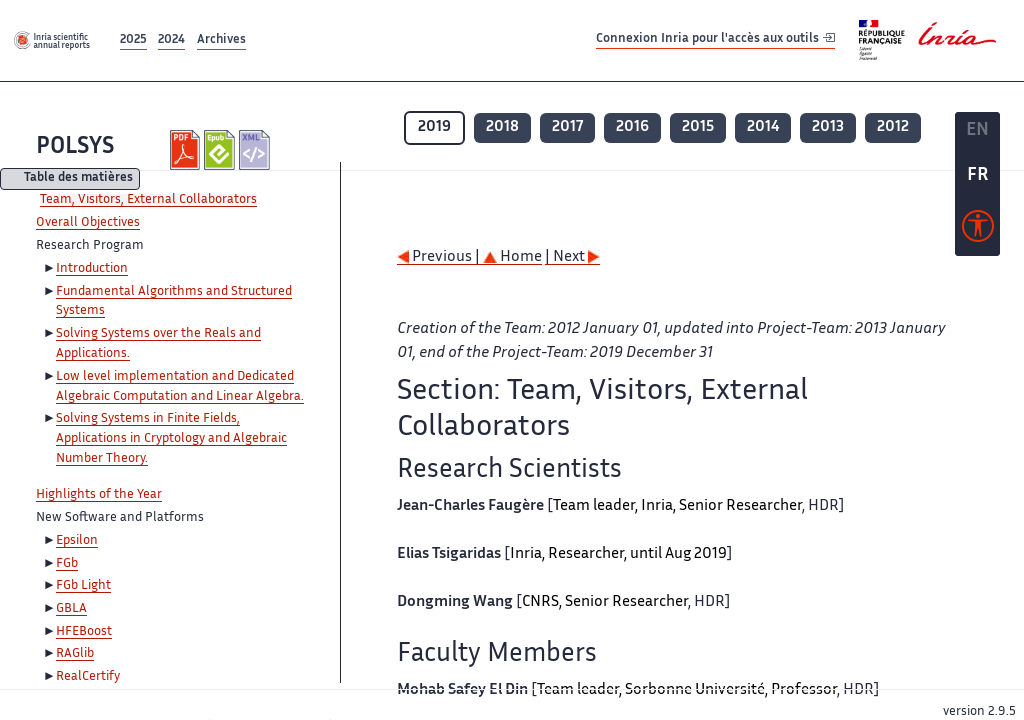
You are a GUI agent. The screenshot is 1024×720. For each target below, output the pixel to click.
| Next (572, 257)
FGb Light (83, 586)
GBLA (71, 609)
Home (512, 257)
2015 (698, 127)
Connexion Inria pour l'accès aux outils (715, 39)
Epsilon (77, 541)
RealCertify (88, 677)
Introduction (92, 269)
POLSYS (75, 147)
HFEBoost (84, 632)
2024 (171, 40)
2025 (133, 40)
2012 (893, 127)
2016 (632, 127)
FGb (67, 564)
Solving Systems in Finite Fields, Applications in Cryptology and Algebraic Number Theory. (171, 439)
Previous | (440, 257)
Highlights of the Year (99, 495)
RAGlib (75, 654)
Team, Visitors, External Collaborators (148, 200)
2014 (763, 127)
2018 (502, 127)
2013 (828, 127)
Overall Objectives (88, 223)
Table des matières (78, 179)
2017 (567, 127)
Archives (221, 40)
